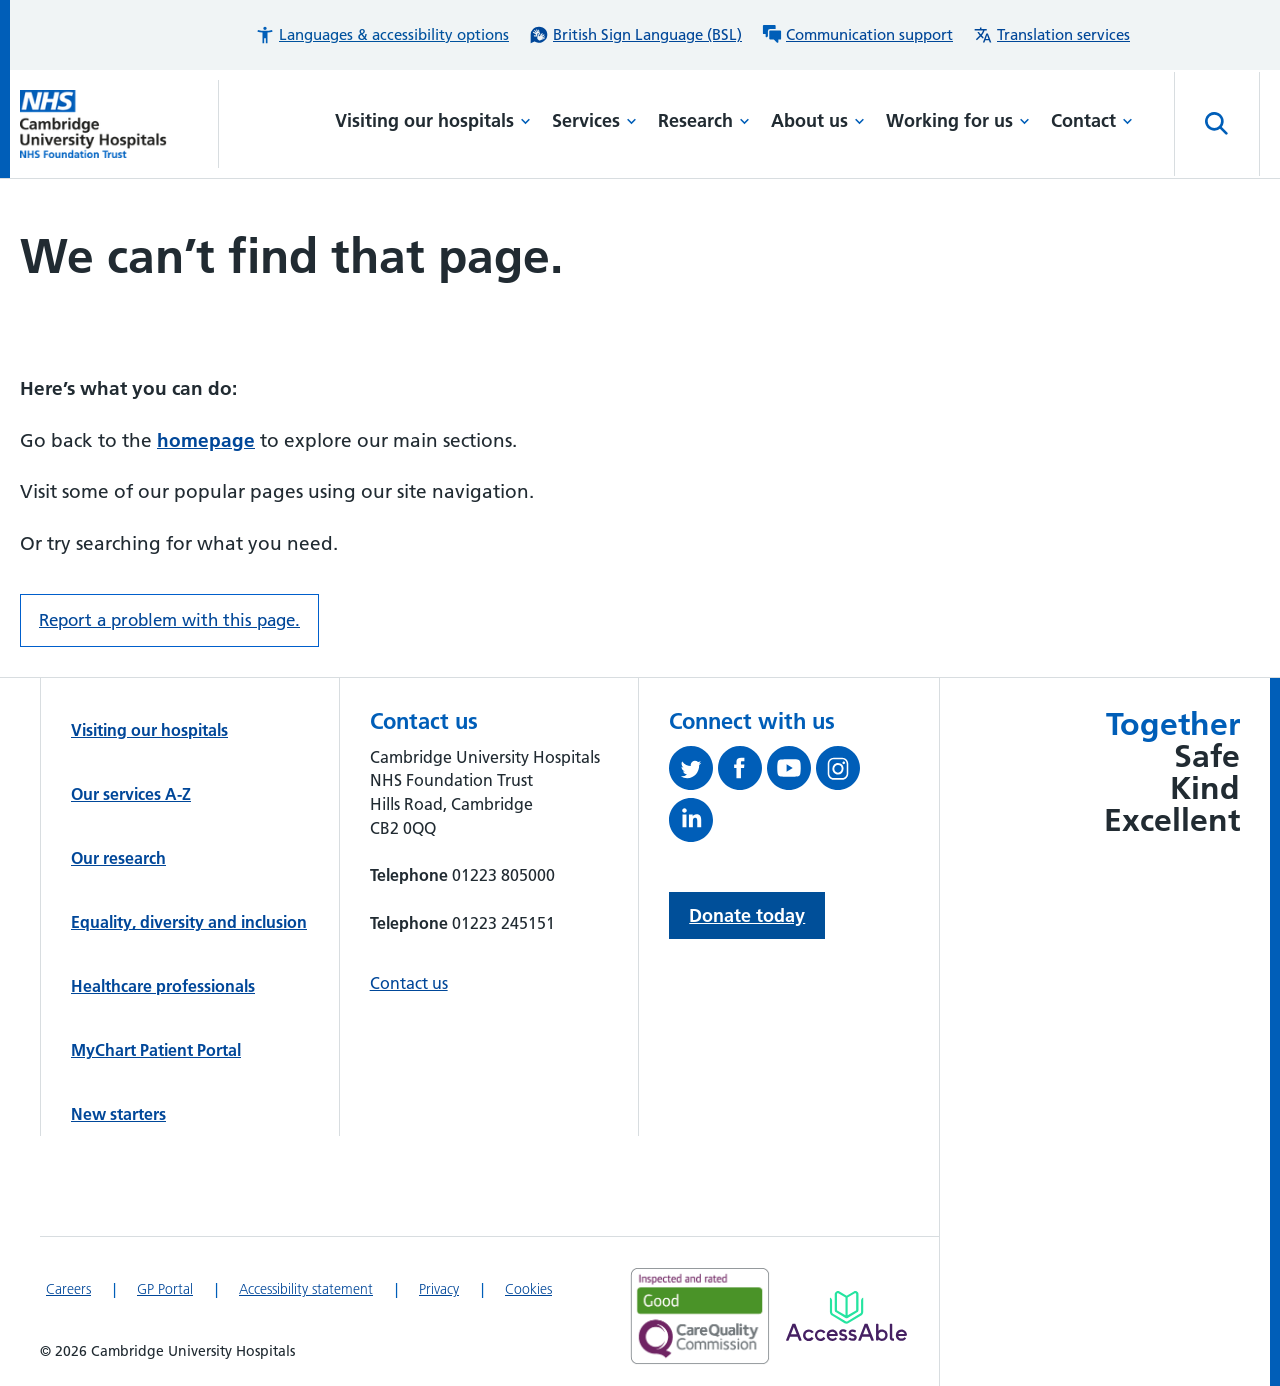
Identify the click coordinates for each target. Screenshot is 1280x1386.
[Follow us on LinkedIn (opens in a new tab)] (693, 824)
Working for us (958, 120)
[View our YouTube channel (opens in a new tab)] (791, 772)
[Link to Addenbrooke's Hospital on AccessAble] (846, 1316)
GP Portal (165, 1289)
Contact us (409, 983)
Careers (68, 1289)
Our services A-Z (131, 794)
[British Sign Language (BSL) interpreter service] (635, 35)
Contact (1092, 120)
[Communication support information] (857, 35)
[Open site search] (1217, 124)
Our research (118, 858)
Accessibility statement (306, 1289)
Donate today (747, 915)
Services (594, 120)
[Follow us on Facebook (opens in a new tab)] (742, 772)
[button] (382, 35)
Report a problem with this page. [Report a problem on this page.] (169, 620)
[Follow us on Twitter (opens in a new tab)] (693, 772)
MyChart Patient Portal (156, 1050)
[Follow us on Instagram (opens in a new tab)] (840, 772)
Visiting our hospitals (433, 120)
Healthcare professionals (163, 986)
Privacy (439, 1289)
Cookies (528, 1289)
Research (704, 120)
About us (818, 120)
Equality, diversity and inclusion (189, 922)
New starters (118, 1114)
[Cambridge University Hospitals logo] (119, 124)
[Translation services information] (1051, 35)
